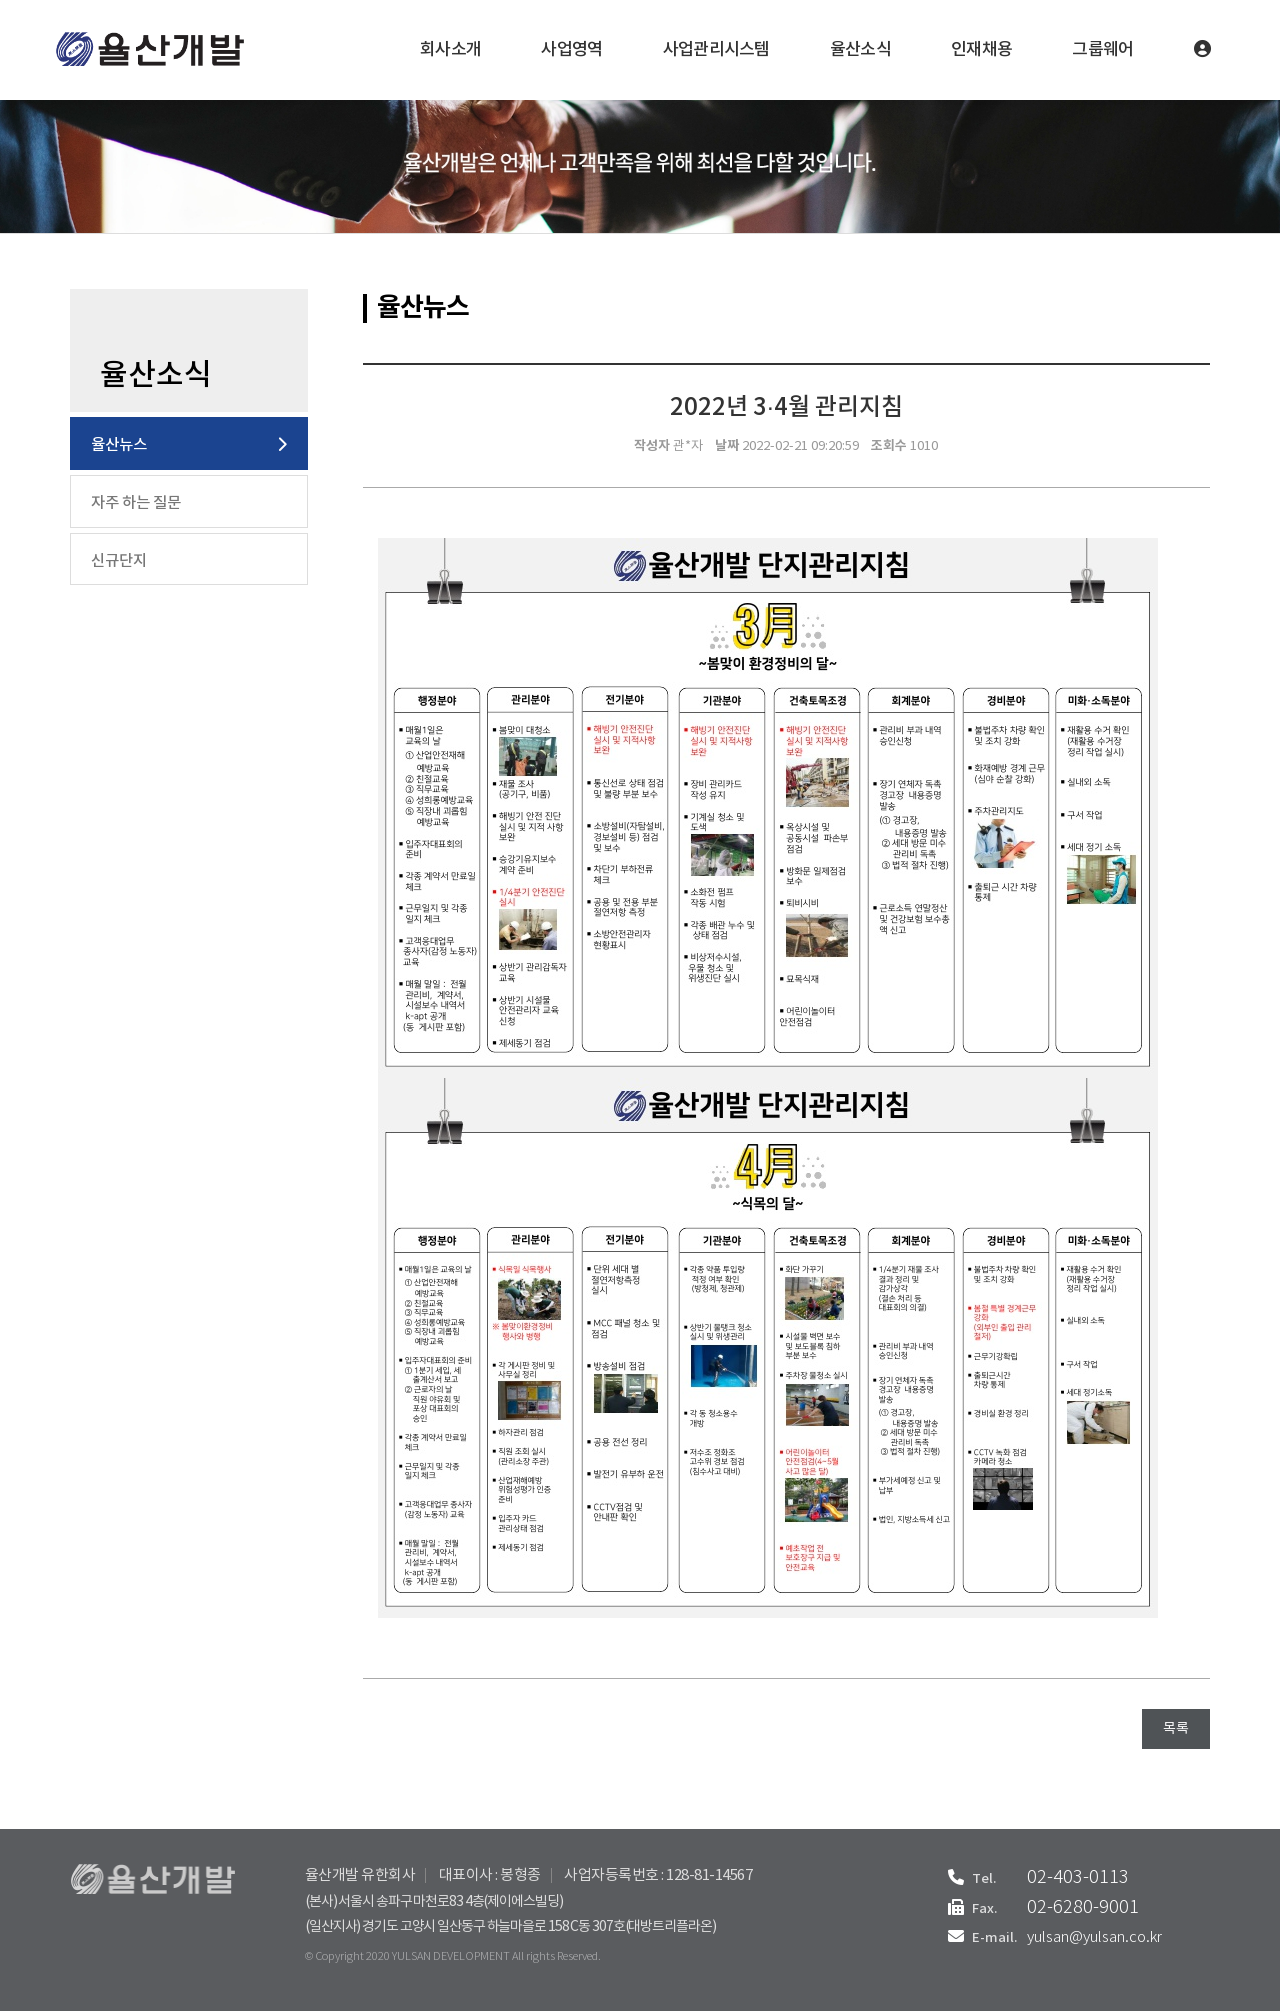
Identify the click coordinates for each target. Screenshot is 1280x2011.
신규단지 (119, 561)
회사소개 (450, 50)
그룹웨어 (1102, 50)
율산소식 (860, 50)
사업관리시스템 (716, 50)
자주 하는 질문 (136, 503)
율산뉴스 (119, 445)
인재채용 (981, 50)
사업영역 (571, 50)
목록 (1176, 1729)
